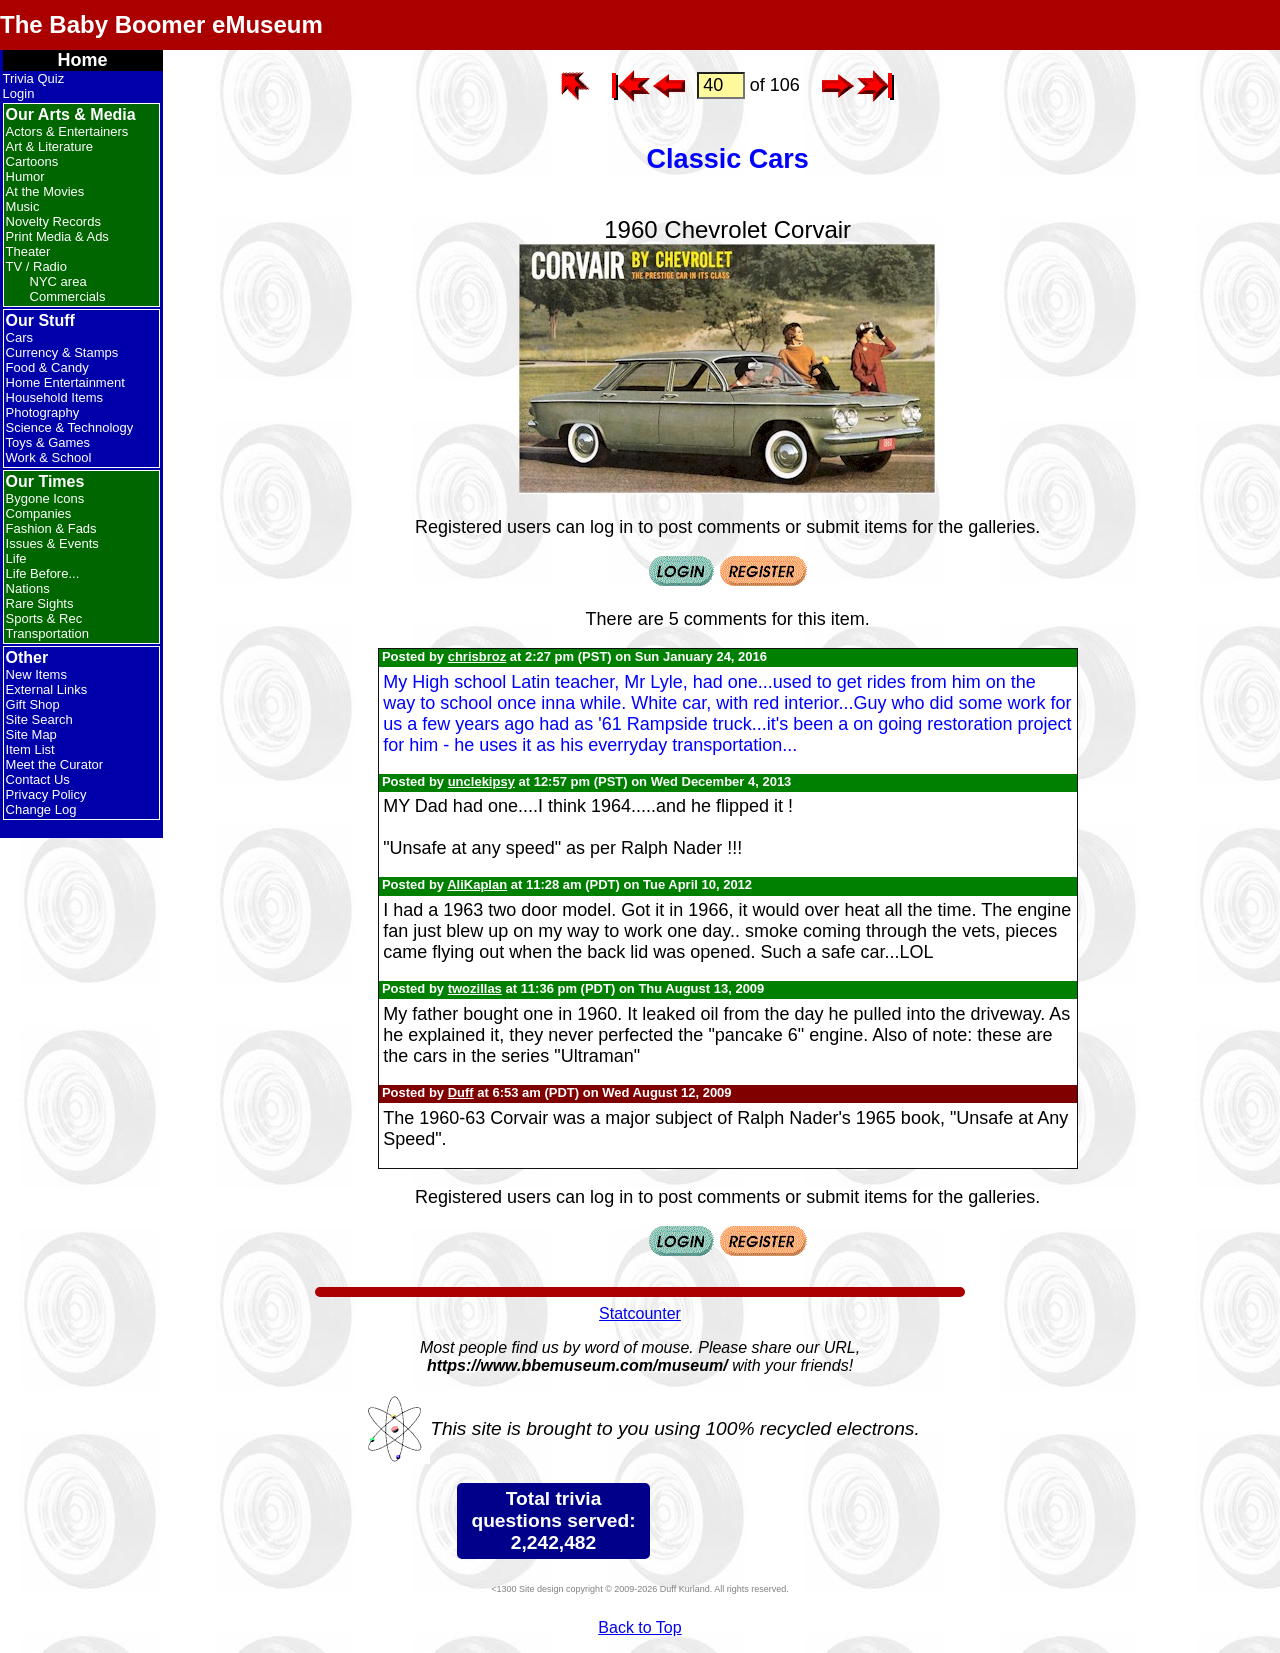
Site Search (39, 719)
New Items (36, 674)
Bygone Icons (45, 498)
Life (16, 558)
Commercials (68, 296)
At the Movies (45, 191)
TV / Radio (36, 266)
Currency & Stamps (62, 352)
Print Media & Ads (57, 236)
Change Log (41, 809)
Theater (28, 251)
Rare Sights (40, 603)
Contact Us (38, 779)
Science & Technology (70, 427)
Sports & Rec (44, 618)
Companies (39, 513)
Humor (25, 176)
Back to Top (639, 1627)
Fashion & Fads (51, 528)
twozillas (475, 988)
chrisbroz (477, 656)
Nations (28, 588)
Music (23, 206)
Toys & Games (48, 442)
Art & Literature (49, 146)
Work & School (49, 457)
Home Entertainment (65, 382)
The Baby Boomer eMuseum (161, 24)
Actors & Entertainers (67, 131)
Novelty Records (53, 221)
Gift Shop (33, 704)
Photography (43, 412)
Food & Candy (47, 367)
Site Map (31, 734)
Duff (461, 1092)
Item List (30, 749)
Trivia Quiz (34, 78)
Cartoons (32, 161)
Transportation (47, 633)
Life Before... (43, 573)
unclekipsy (481, 781)
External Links (47, 689)
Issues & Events (52, 543)
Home (83, 60)
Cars (19, 337)
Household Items (55, 397)
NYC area (58, 281)
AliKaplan (477, 884)
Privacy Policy (46, 794)
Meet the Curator (55, 764)
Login (19, 93)
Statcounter (640, 1313)
